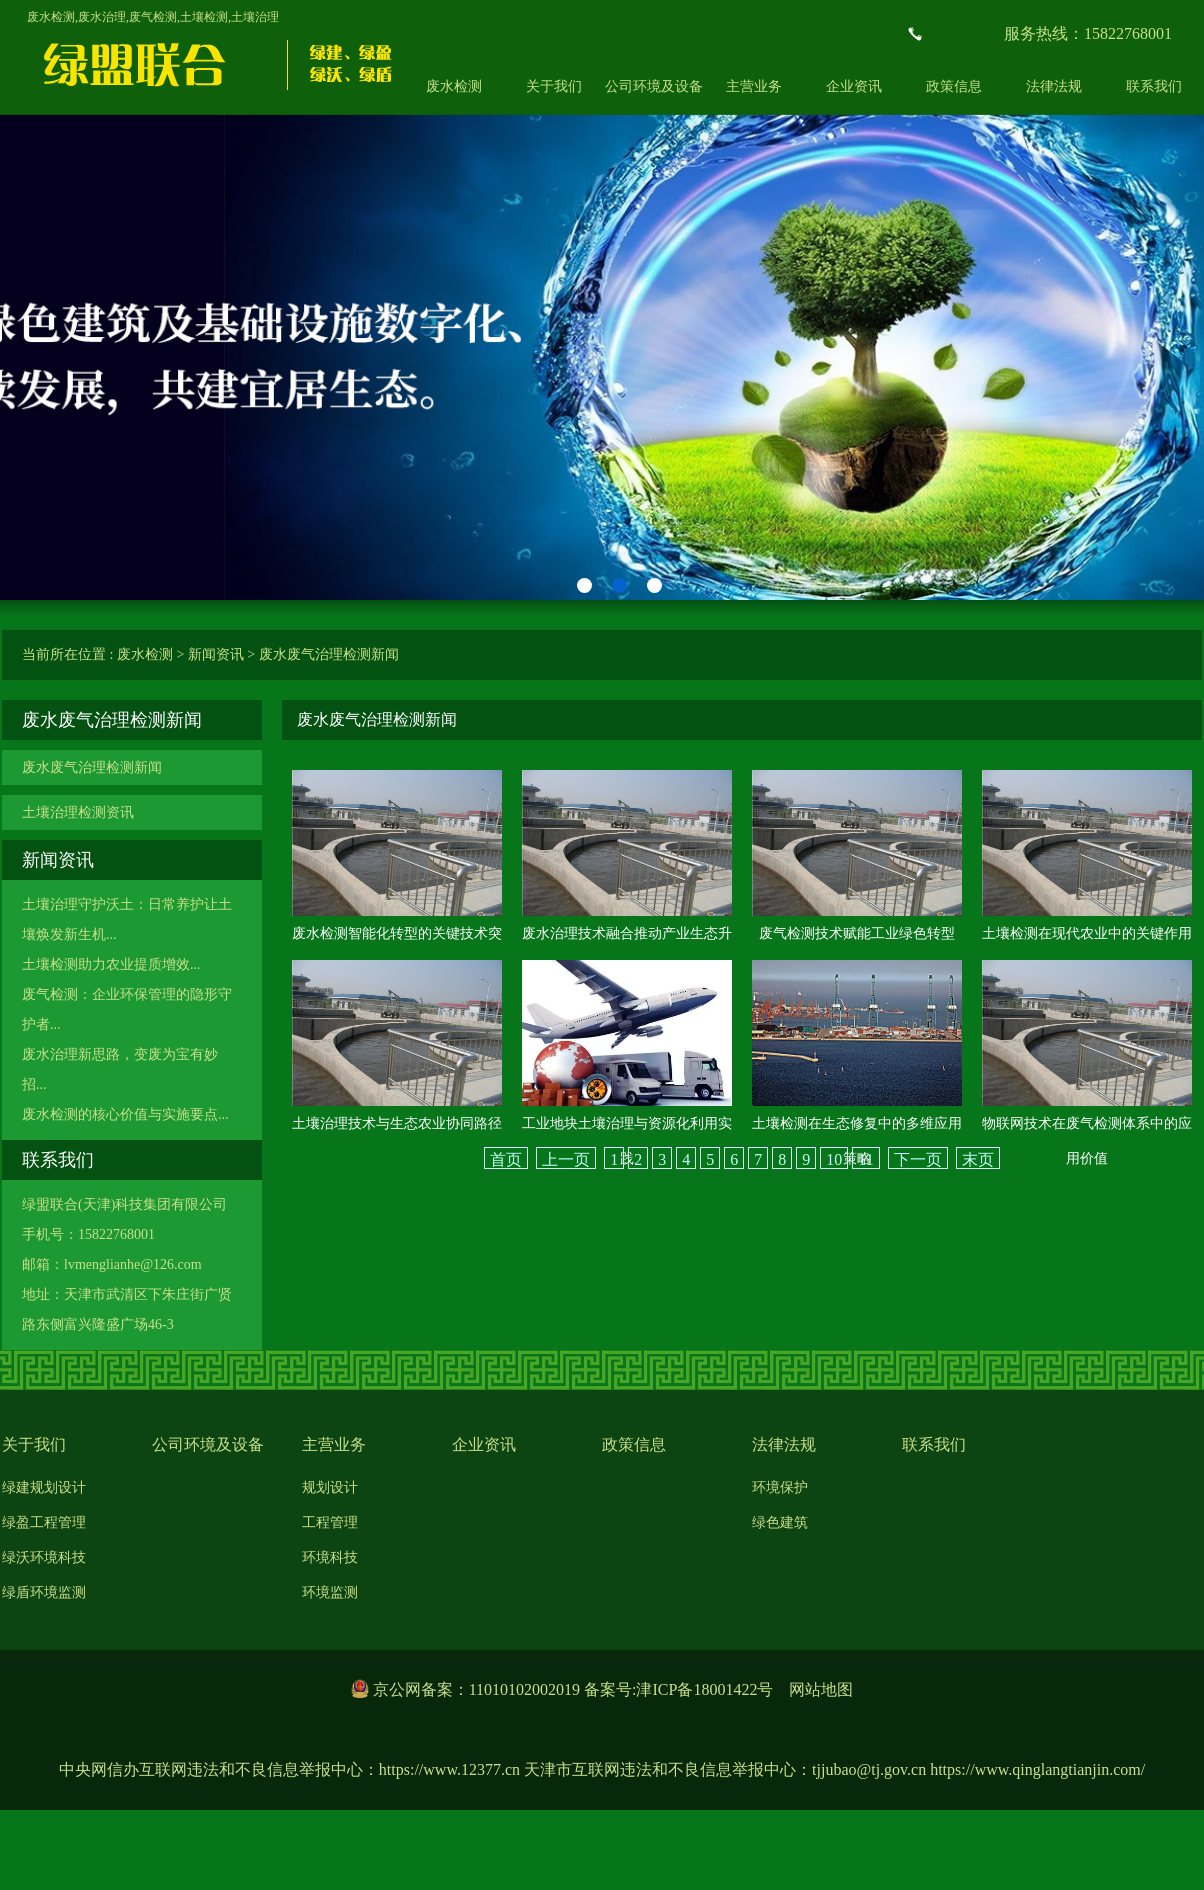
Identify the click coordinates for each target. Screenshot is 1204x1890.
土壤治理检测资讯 (78, 812)
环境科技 (330, 1557)
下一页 (918, 1159)
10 (834, 1159)
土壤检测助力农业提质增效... (111, 964)
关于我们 (554, 86)
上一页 (566, 1159)
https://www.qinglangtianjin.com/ (1037, 1769)
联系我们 (934, 1444)
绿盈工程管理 (44, 1522)
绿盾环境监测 (44, 1592)
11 (865, 1159)
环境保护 (780, 1487)
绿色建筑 (780, 1522)
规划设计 (330, 1487)
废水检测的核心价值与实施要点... (125, 1114)
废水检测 (454, 86)
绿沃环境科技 (44, 1557)
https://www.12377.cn (449, 1769)
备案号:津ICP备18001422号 (678, 1689)
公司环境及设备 (654, 86)
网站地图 (821, 1689)
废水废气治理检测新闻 (329, 654)
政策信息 (954, 86)
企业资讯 (854, 86)
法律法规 (1054, 86)
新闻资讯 (216, 654)
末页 (978, 1159)
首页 (506, 1159)
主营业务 (754, 86)
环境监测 (330, 1592)
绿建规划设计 (44, 1487)
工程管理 (330, 1522)
